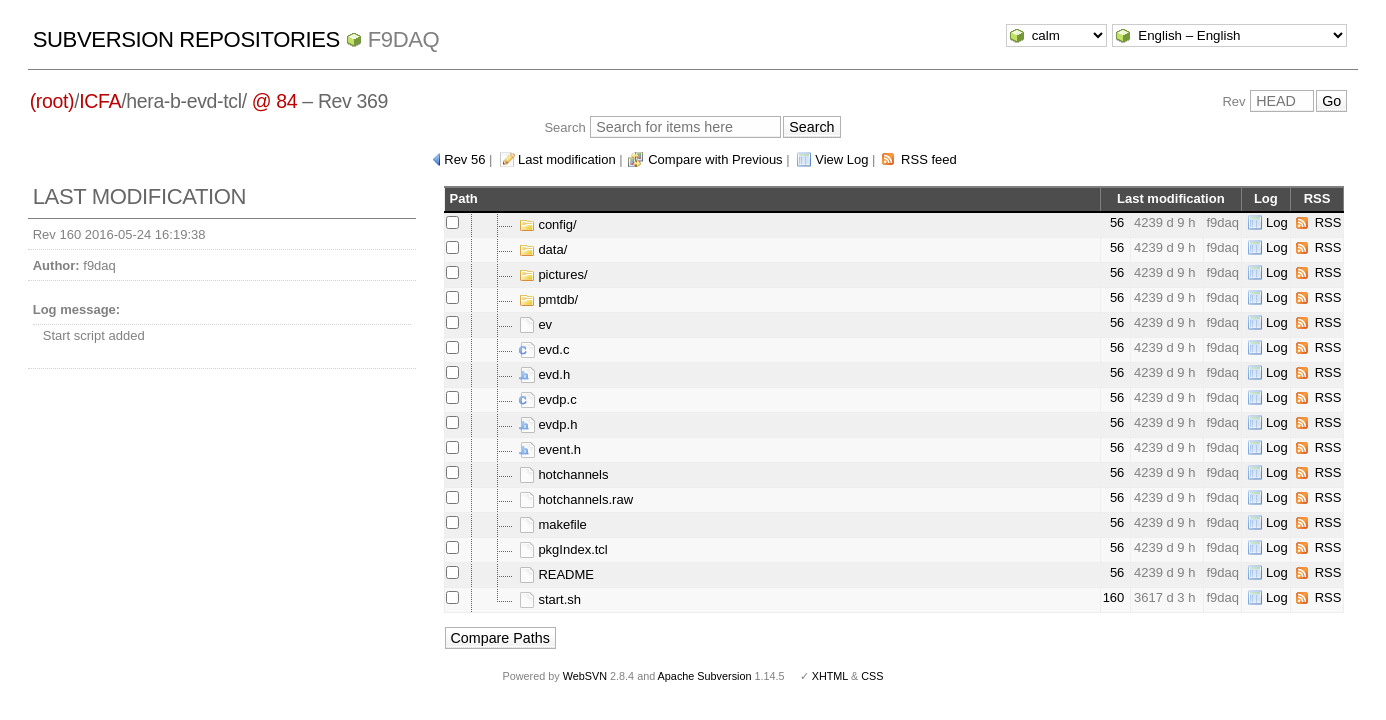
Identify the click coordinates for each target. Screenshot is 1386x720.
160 (1114, 597)
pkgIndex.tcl (563, 549)
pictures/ (553, 274)
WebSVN (585, 676)
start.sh (550, 599)
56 (1117, 222)
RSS (1328, 222)
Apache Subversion (705, 676)
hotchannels (564, 474)
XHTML (830, 676)
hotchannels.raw (576, 499)
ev (535, 324)
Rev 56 (464, 159)
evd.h (544, 374)
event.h (550, 449)
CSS (872, 676)
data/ (543, 249)
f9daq (404, 39)
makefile (553, 524)
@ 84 (275, 101)
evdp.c (548, 399)
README (556, 574)
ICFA (100, 101)
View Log (841, 159)
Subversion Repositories (186, 39)
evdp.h (548, 424)
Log (1277, 222)
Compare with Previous (715, 159)
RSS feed (929, 159)
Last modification (567, 159)
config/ (548, 224)
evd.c (544, 349)
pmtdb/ (548, 299)
